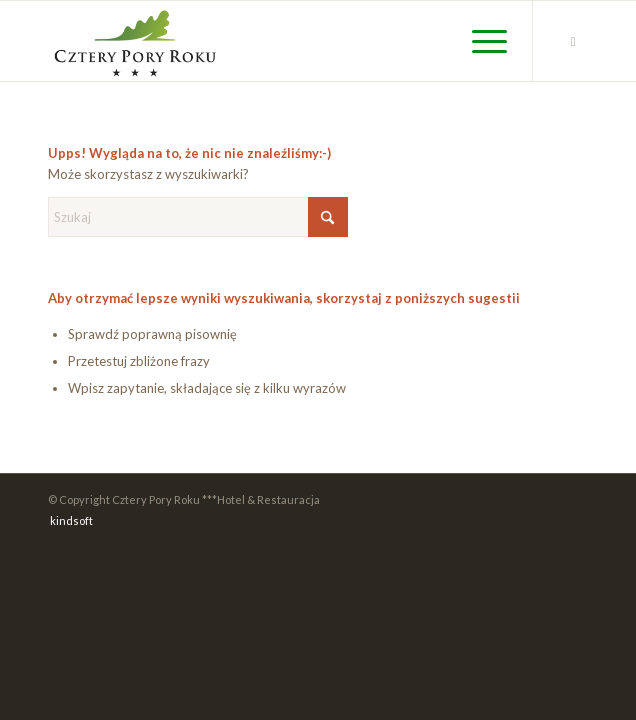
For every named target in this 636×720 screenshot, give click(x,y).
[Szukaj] (198, 217)
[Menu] (479, 41)
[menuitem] (479, 41)
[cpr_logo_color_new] (264, 41)
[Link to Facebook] (573, 41)
